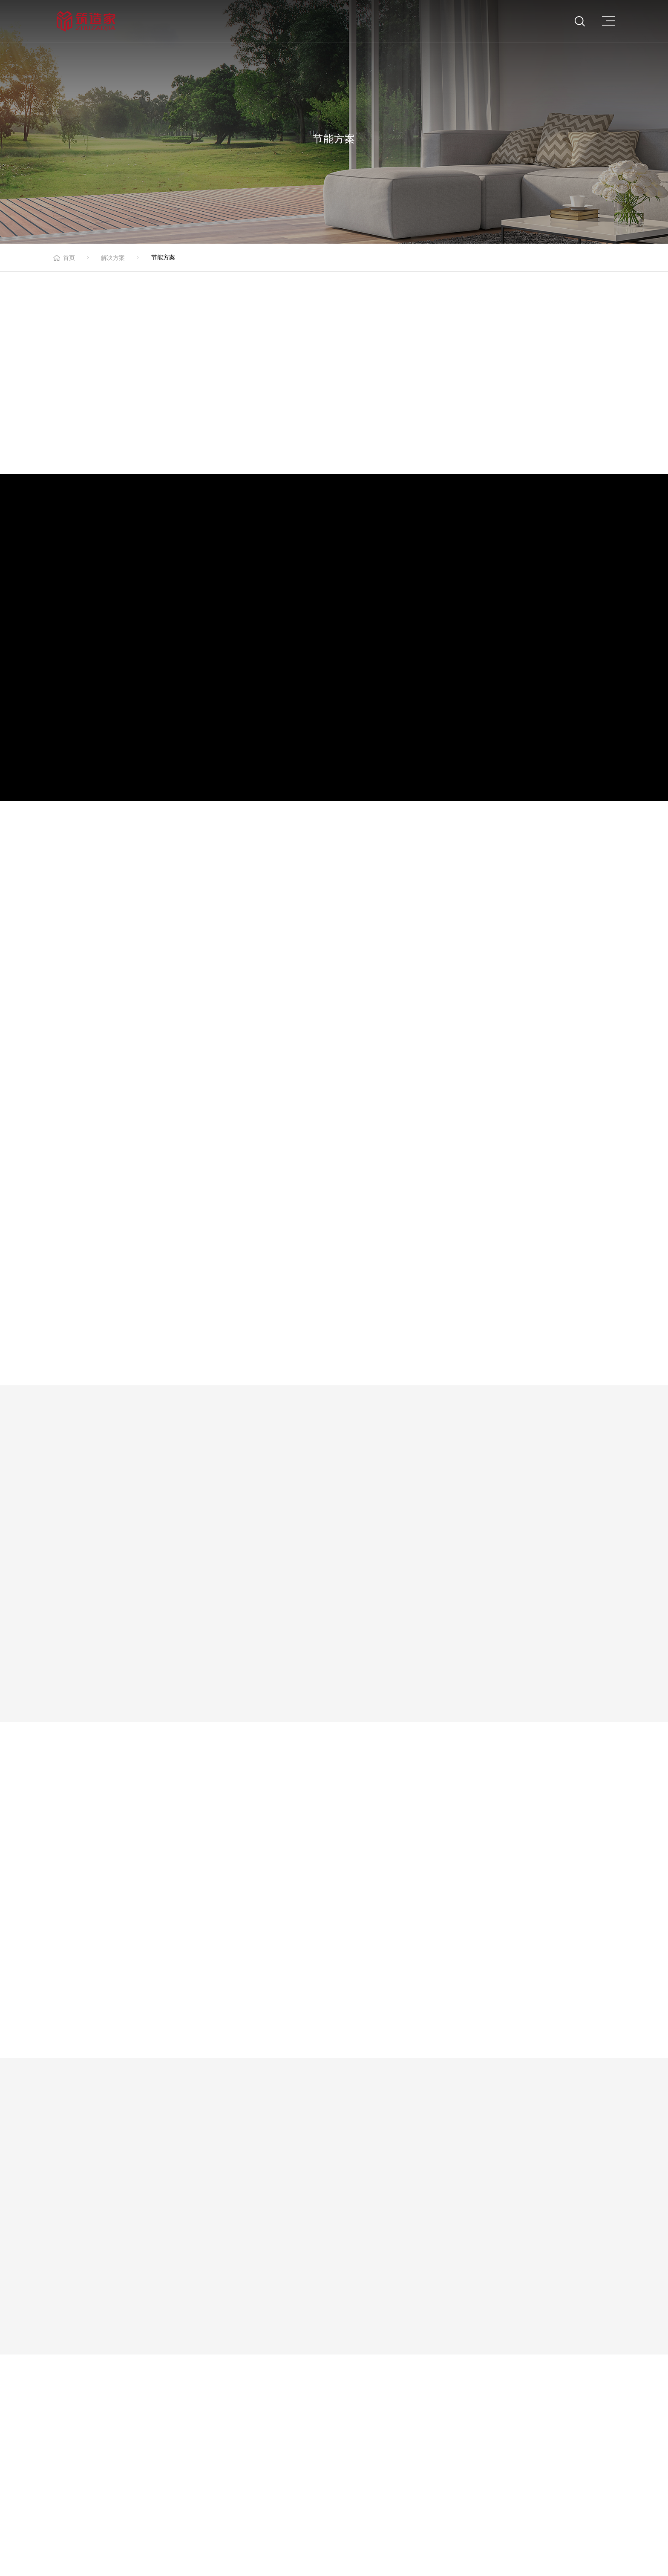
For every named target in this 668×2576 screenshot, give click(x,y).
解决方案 (113, 257)
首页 (69, 257)
